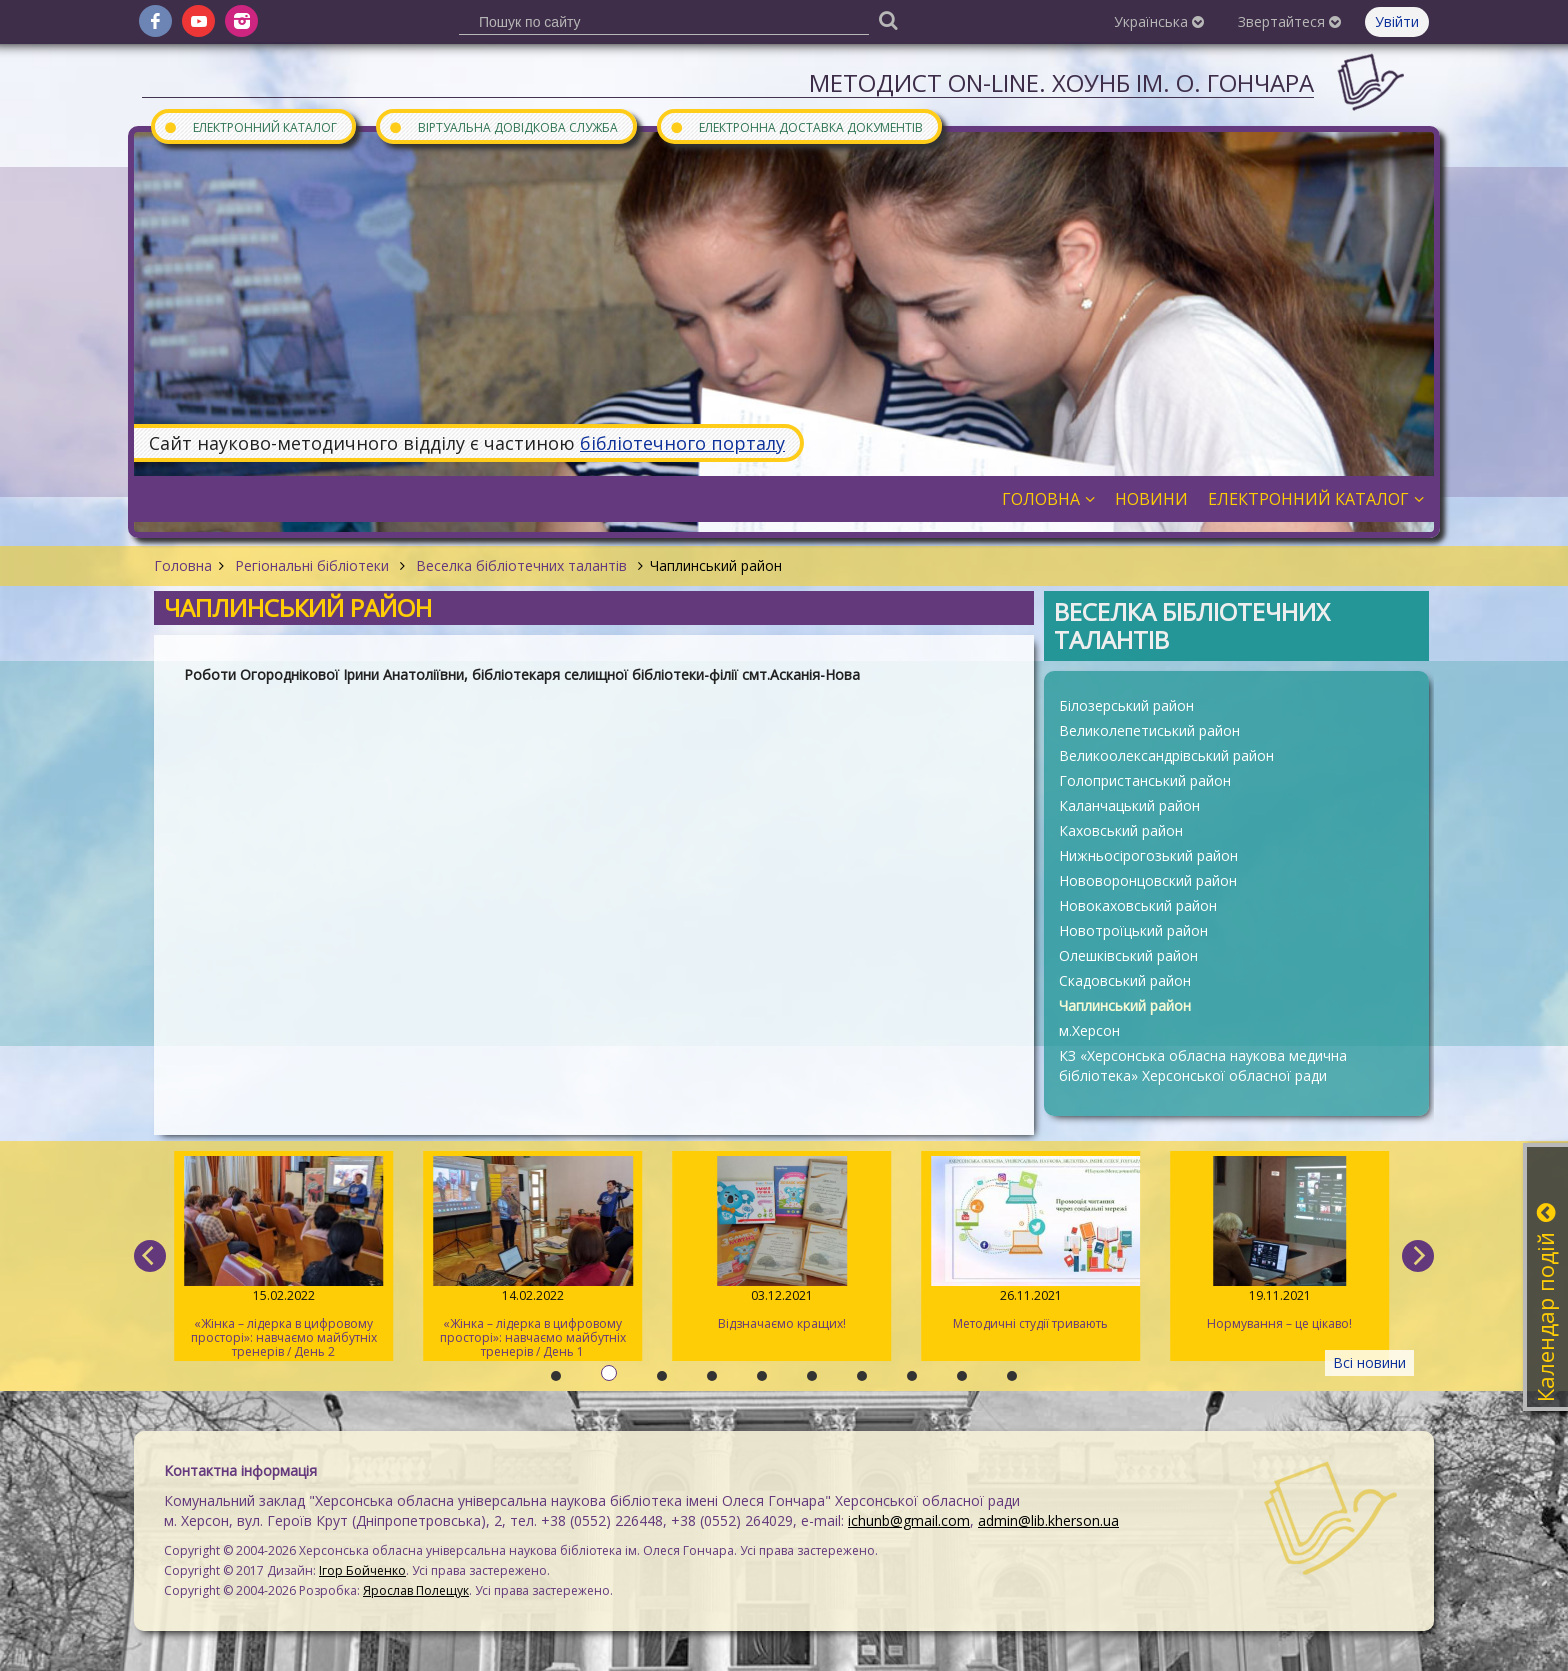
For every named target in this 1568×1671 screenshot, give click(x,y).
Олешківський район (1128, 955)
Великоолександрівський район (1166, 755)
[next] (1418, 1256)
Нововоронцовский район (1148, 880)
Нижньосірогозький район (1148, 855)
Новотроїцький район (1133, 930)
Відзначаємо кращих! (780, 1244)
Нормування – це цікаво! (1278, 1244)
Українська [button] (1159, 21)
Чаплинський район (1125, 1005)
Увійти (1397, 21)
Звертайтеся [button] (1289, 21)
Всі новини (1369, 1362)
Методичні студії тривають (1029, 1244)
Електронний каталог (250, 126)
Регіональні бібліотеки (312, 565)
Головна (183, 565)
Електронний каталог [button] (1316, 499)
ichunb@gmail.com (909, 1520)
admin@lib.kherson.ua (1048, 1520)
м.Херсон (1089, 1030)
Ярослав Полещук (416, 1590)
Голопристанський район (1145, 780)
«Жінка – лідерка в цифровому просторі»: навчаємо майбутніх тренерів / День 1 (531, 1258)
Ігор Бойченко (362, 1570)
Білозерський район (1126, 705)
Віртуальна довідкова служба (503, 126)
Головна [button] (1048, 499)
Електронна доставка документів (796, 126)
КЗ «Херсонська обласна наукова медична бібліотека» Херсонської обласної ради (1203, 1065)
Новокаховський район (1138, 905)
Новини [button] (1151, 499)
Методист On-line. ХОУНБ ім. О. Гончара (1061, 82)
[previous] (150, 1256)
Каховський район (1121, 830)
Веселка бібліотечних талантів (521, 565)
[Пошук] (888, 19)
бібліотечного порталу (682, 443)
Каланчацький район (1129, 805)
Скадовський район (1125, 980)
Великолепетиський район (1149, 730)
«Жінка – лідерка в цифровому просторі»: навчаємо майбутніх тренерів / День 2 (282, 1258)
